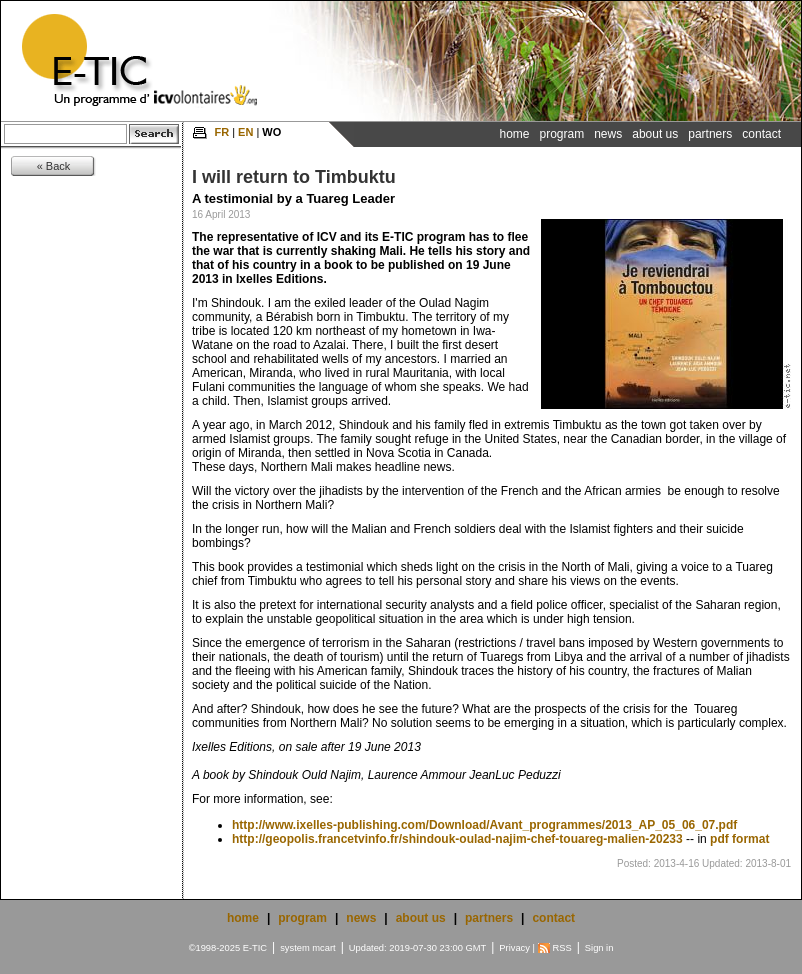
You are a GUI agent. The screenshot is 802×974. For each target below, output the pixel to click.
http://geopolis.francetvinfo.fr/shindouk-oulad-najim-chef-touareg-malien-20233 (457, 839)
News (608, 134)
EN (245, 132)
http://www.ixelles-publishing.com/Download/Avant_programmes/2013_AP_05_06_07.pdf (484, 825)
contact (553, 918)
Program (562, 134)
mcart (323, 948)
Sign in (599, 948)
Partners (710, 134)
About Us (655, 134)
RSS (562, 948)
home (243, 918)
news (361, 918)
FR (221, 132)
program (302, 918)
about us (421, 918)
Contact (761, 134)
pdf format (739, 839)
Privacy (514, 948)
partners (489, 918)
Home (514, 134)
